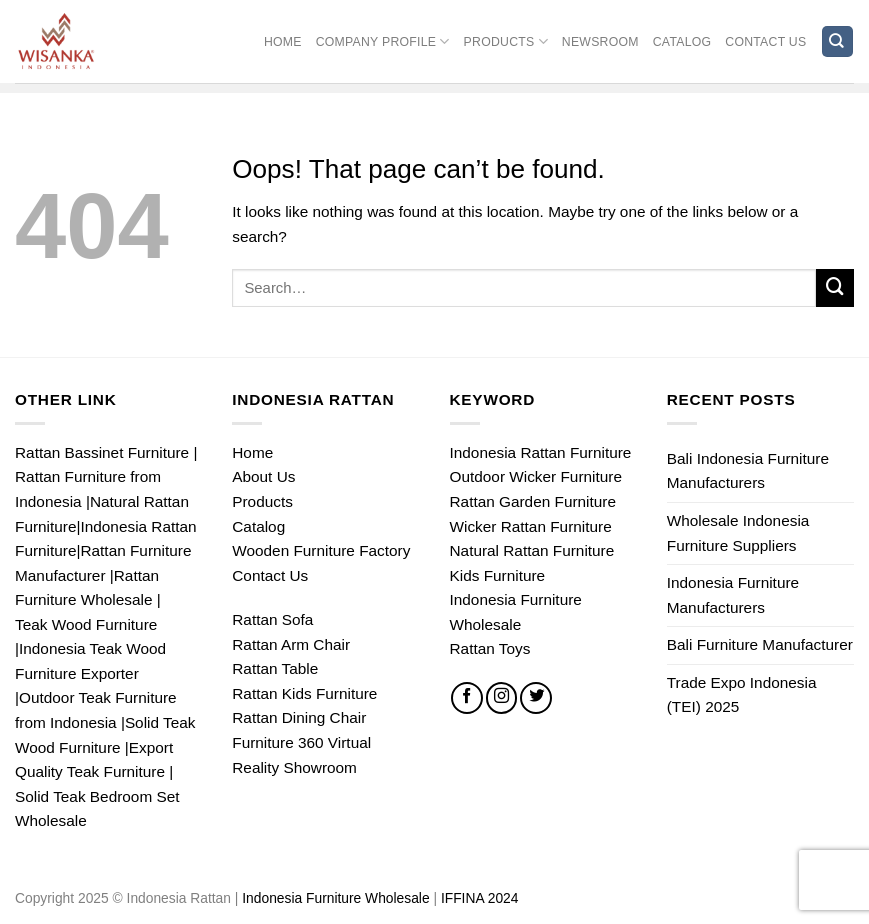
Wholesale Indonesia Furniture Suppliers (738, 533)
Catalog (682, 42)
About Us (263, 476)
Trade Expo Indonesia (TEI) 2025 (742, 695)
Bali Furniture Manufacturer (760, 644)
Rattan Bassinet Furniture (102, 452)
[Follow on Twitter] (536, 698)
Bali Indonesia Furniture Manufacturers (748, 471)
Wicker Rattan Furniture (531, 526)
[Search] (837, 41)
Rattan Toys (490, 648)
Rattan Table (275, 668)
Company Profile (383, 41)
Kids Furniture (498, 575)
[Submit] (835, 288)
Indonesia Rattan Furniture (541, 452)
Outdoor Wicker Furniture (536, 476)
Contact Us (765, 42)
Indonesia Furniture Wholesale (337, 898)
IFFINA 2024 (480, 898)
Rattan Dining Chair (299, 717)
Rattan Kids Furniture (304, 693)
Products (506, 41)
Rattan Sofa (272, 619)
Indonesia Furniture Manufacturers (733, 595)
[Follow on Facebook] (467, 698)
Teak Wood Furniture (86, 624)
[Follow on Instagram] (502, 698)
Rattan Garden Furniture (533, 501)
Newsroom (600, 42)
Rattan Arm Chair (291, 644)
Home (283, 42)
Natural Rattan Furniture (532, 550)
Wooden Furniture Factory (321, 550)
